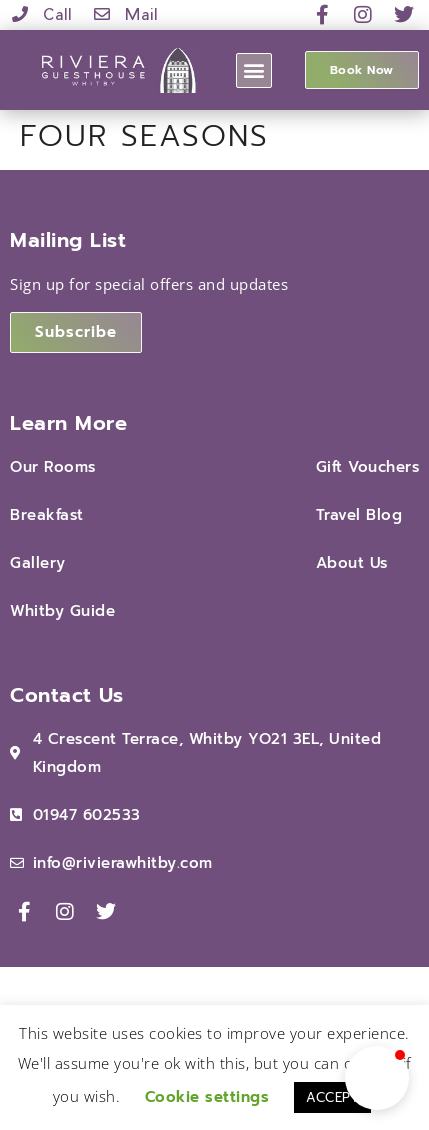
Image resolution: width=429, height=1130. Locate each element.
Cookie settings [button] (207, 1097)
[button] (254, 70)
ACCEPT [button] (332, 1097)
